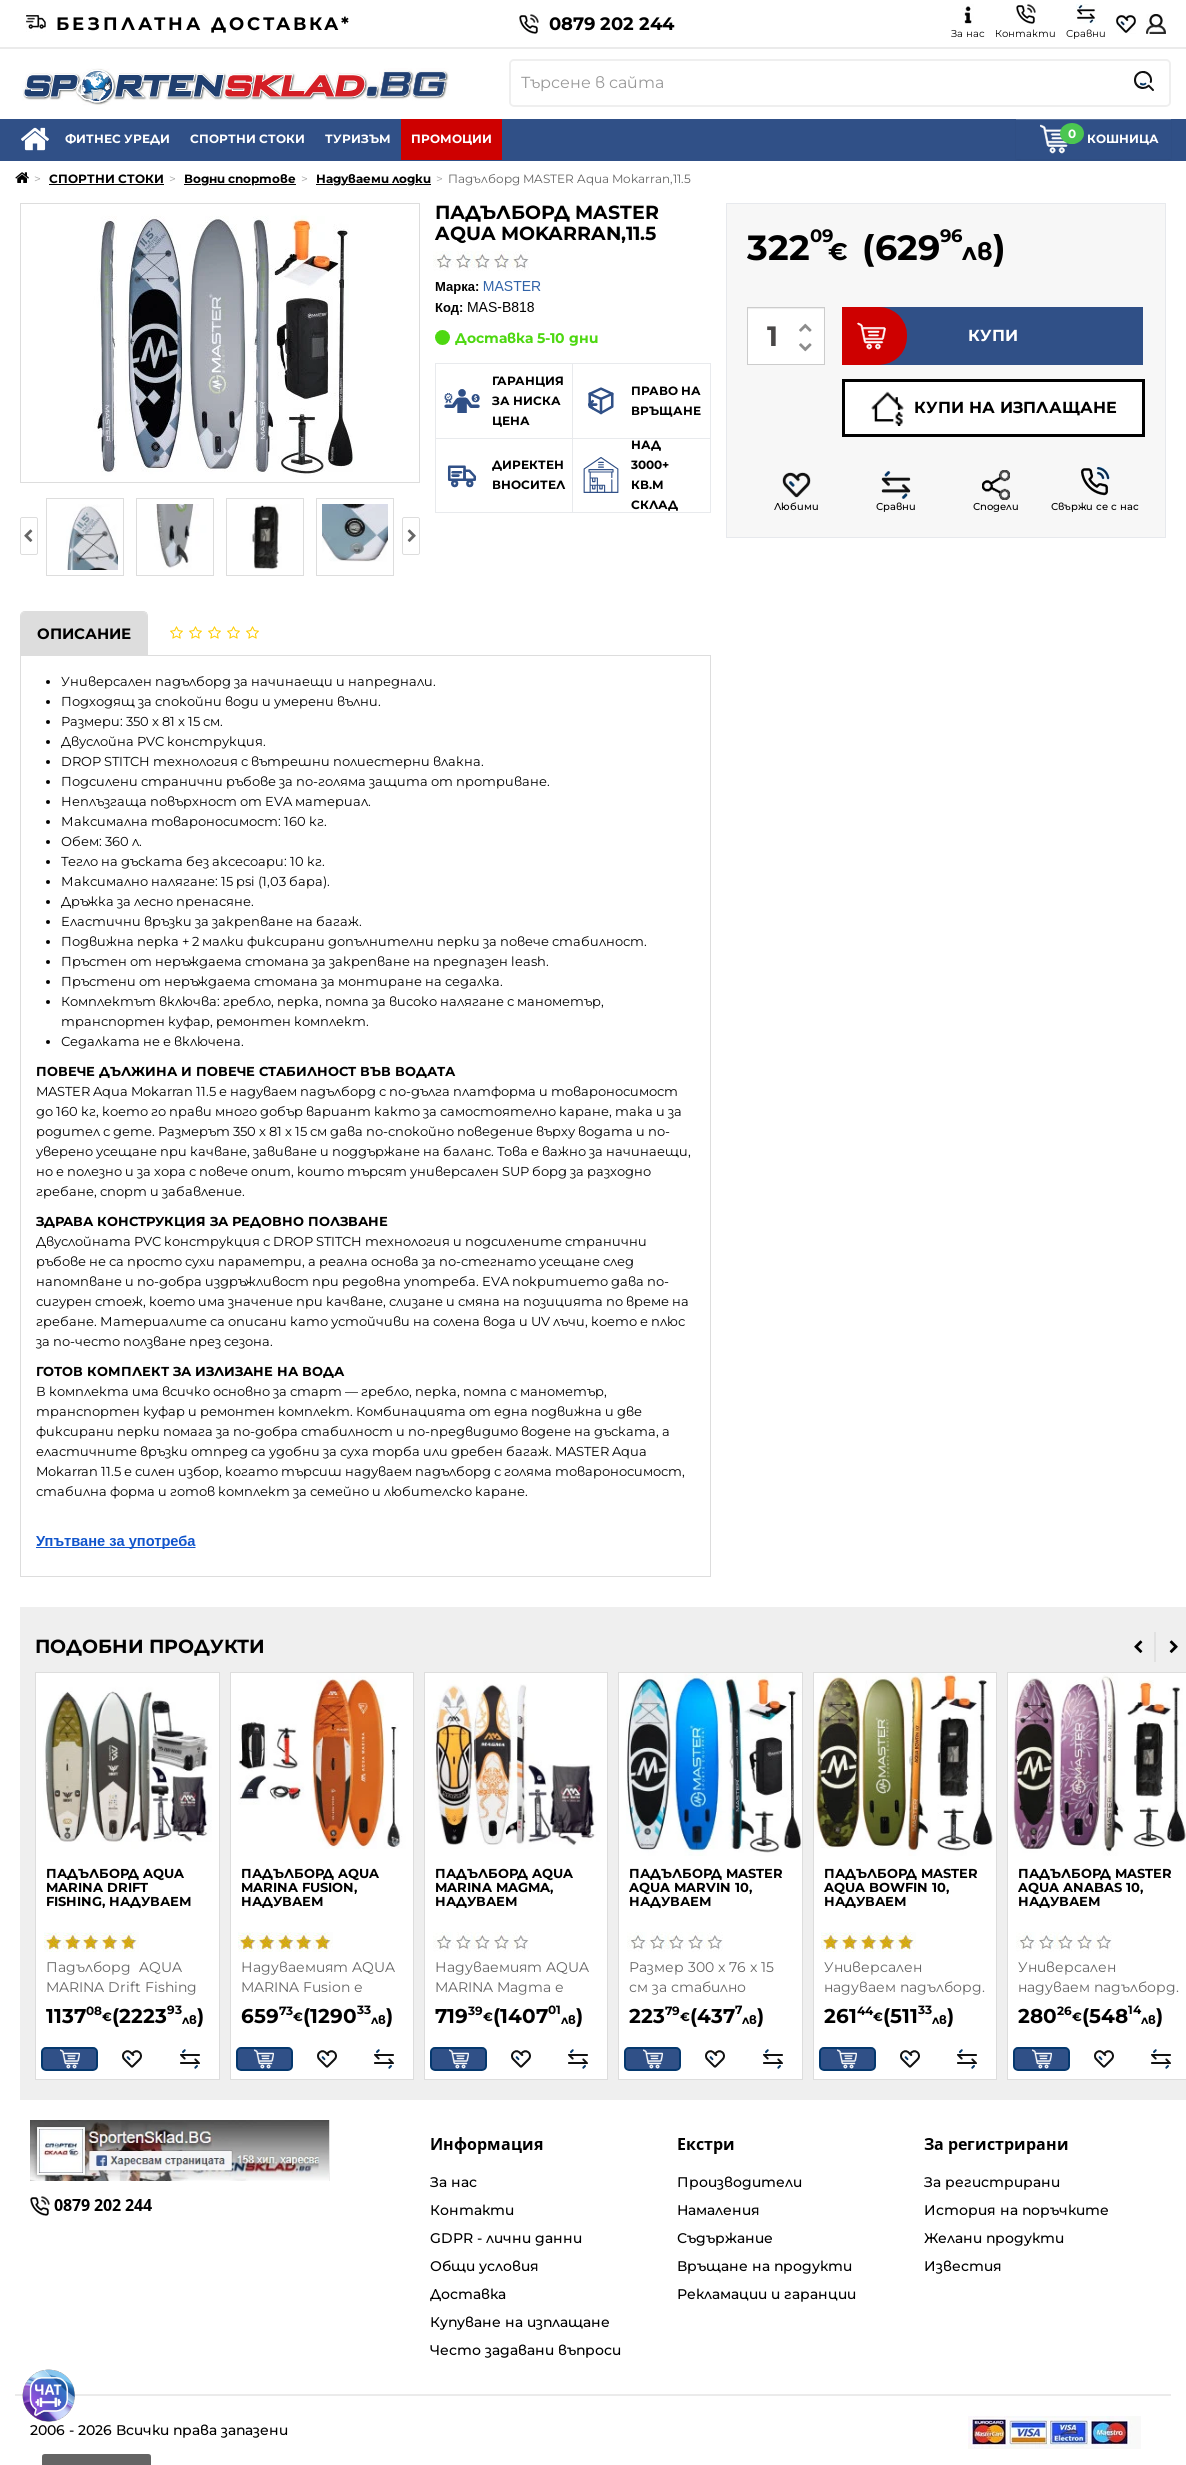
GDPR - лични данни (506, 2238)
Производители (739, 2182)
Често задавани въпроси (525, 2350)
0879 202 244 (596, 24)
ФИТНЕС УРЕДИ (117, 138)
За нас (453, 2182)
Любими (796, 491)
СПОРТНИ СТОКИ (247, 138)
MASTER (512, 286)
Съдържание (725, 2238)
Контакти (472, 2210)
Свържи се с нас (1095, 490)
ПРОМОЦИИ (451, 138)
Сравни (896, 491)
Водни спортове (240, 178)
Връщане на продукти (764, 2266)
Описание (84, 633)
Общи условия (484, 2266)
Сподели (996, 491)
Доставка (468, 2294)
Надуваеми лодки (373, 178)
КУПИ (930, 336)
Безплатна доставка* (189, 24)
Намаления (718, 2210)
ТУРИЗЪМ (358, 138)
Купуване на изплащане (520, 2322)
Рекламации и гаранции (766, 2294)
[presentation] (29, 536)
